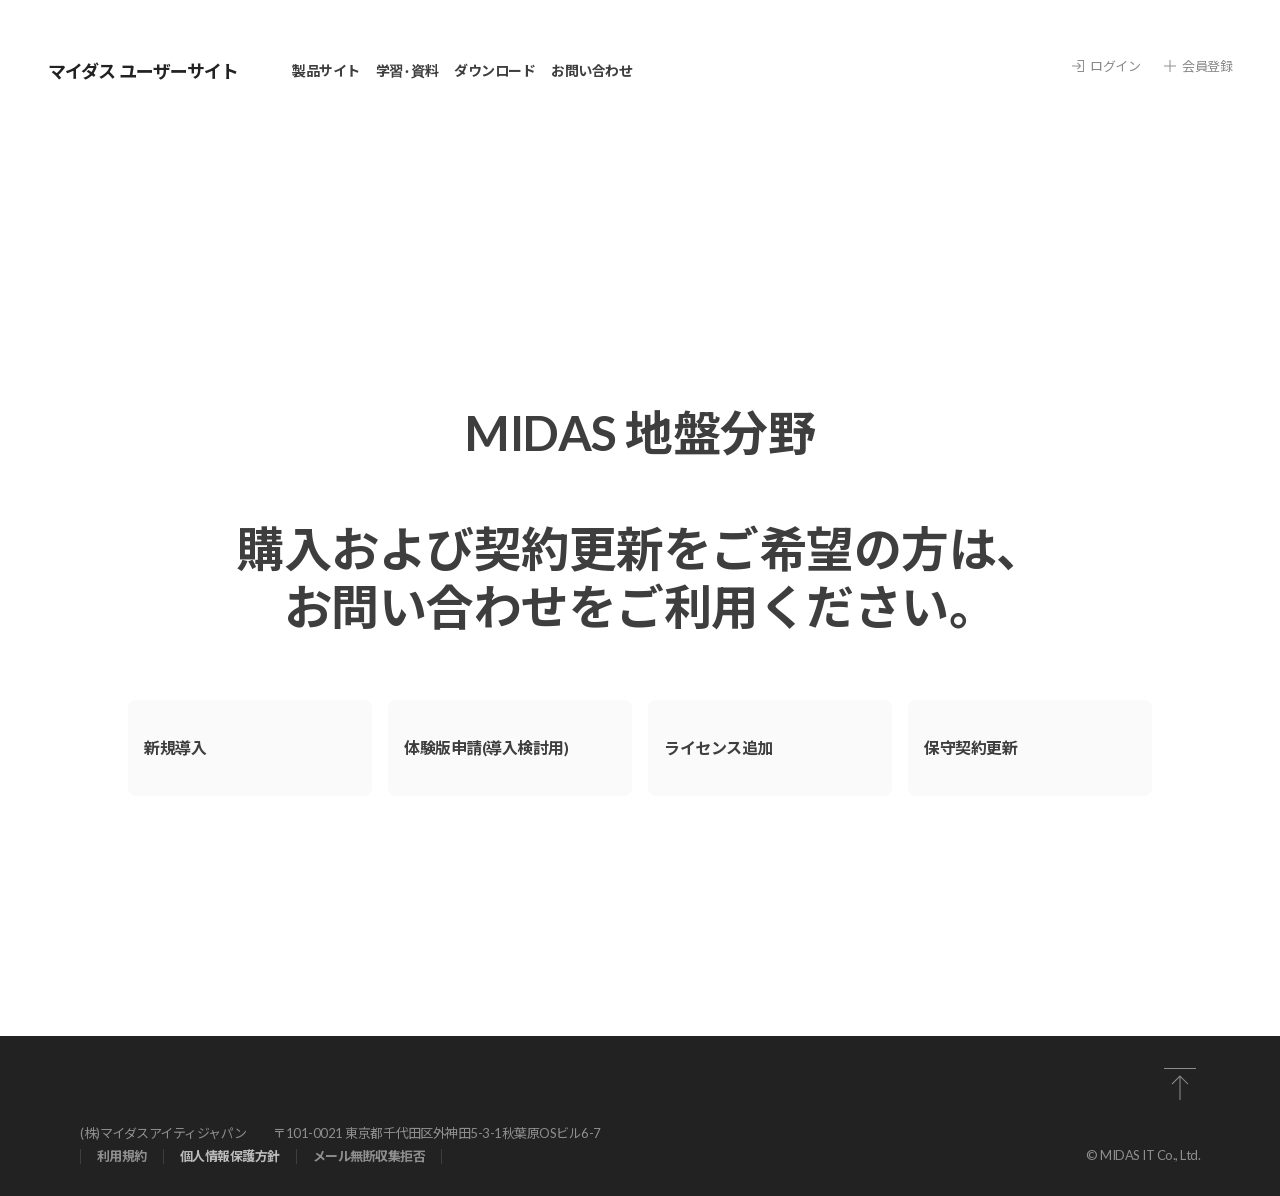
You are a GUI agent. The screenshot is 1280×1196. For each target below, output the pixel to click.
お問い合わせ (591, 70)
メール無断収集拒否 (369, 1156)
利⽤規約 (122, 1156)
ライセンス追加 (718, 747)
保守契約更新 (970, 747)
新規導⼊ (175, 747)
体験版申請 (486, 747)
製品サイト (326, 70)
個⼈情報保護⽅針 (230, 1156)
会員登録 (1198, 66)
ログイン (1106, 66)
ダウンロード (494, 70)
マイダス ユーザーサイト (143, 71)
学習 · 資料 (407, 70)
